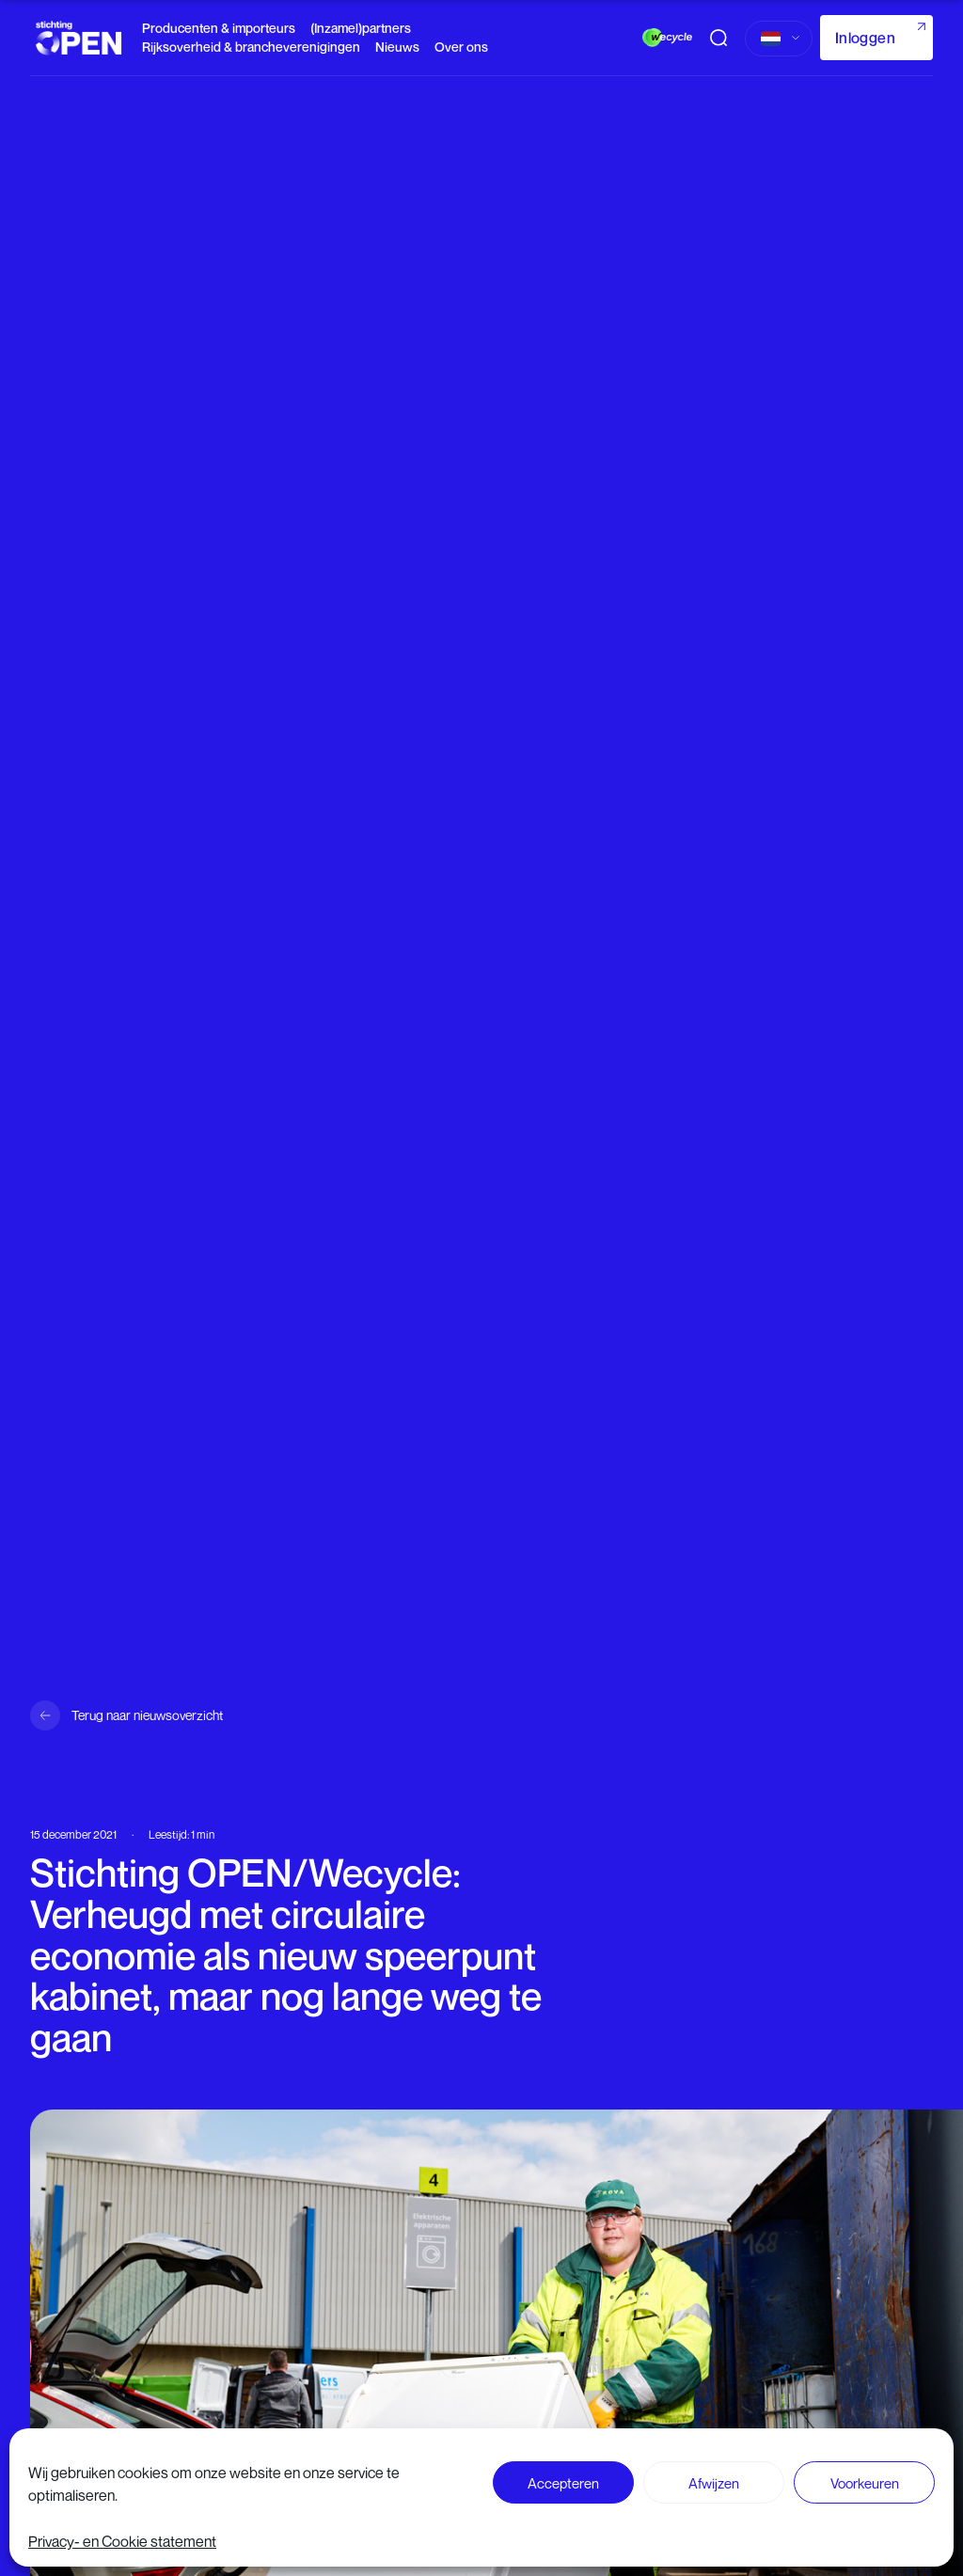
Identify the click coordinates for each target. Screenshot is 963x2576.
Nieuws (397, 47)
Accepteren (563, 2482)
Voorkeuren (864, 2482)
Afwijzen (713, 2482)
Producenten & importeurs (218, 28)
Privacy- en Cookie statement (122, 2541)
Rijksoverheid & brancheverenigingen (251, 47)
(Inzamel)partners (360, 28)
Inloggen (865, 37)
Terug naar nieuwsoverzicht (147, 1715)
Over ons (461, 47)
